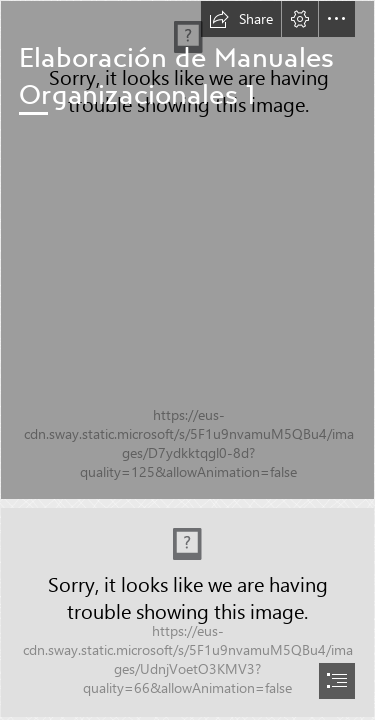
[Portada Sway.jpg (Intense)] (187, 612)
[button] (241, 19)
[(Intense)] (187, 250)
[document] (187, 360)
